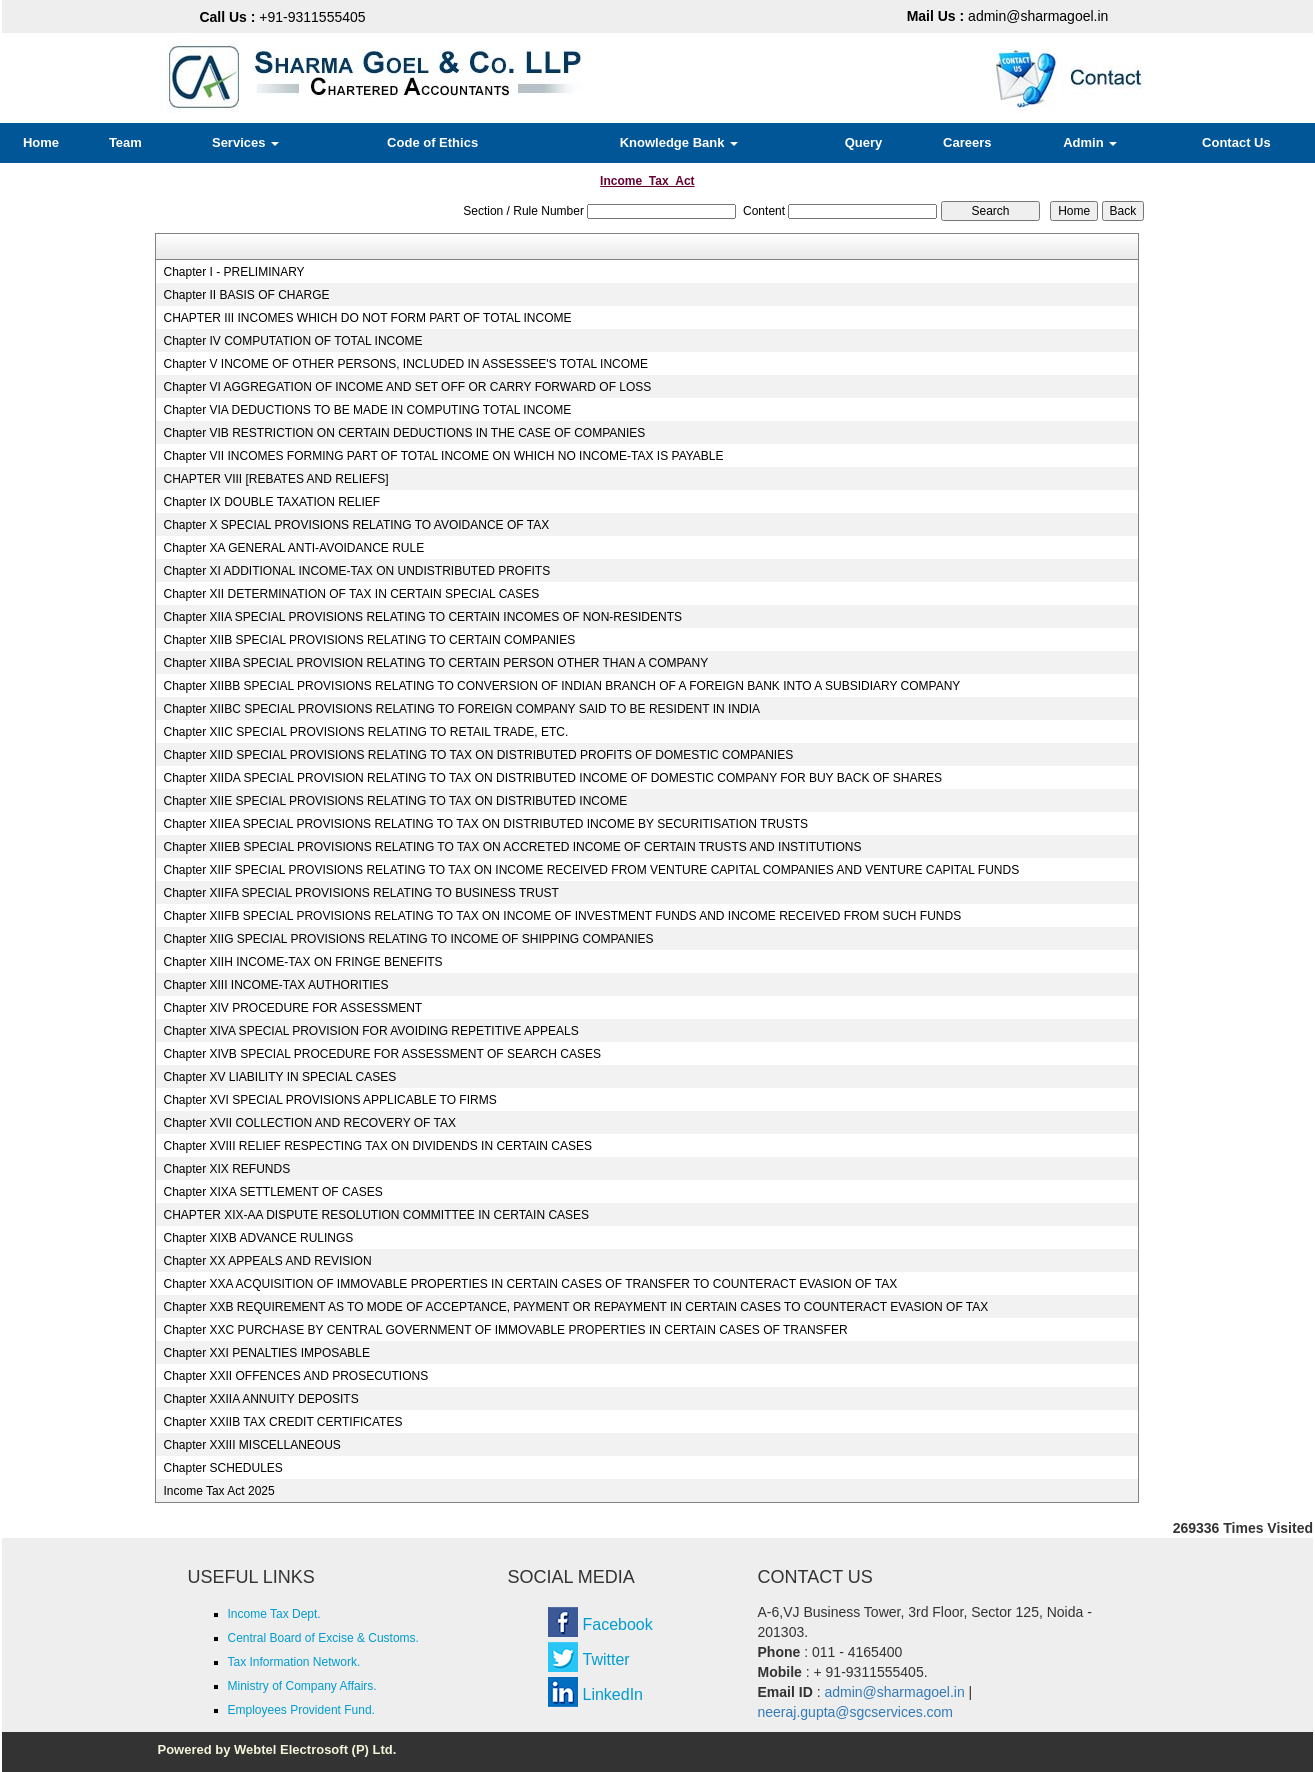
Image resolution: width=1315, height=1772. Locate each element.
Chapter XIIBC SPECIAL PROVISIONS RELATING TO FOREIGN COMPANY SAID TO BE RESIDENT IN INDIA (461, 709)
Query (864, 142)
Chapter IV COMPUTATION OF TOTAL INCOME (292, 341)
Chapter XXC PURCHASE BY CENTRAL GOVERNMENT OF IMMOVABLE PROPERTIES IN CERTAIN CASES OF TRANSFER (505, 1330)
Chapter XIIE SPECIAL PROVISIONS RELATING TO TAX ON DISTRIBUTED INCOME (395, 801)
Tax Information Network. (294, 1662)
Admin (1090, 142)
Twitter (606, 1659)
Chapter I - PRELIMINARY (233, 272)
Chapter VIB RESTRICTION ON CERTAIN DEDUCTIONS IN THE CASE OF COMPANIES (404, 433)
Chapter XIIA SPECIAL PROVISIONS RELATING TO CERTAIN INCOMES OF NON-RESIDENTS (422, 617)
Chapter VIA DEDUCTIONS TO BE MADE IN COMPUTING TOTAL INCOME (367, 410)
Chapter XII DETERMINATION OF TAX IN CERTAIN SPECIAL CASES (351, 594)
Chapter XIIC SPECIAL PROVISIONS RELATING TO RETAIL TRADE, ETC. (365, 732)
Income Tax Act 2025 (218, 1491)
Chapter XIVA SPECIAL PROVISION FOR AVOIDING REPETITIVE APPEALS (370, 1031)
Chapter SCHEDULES (222, 1468)
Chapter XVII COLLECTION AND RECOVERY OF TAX (309, 1123)
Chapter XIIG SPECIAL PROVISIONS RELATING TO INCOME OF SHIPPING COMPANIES (408, 939)
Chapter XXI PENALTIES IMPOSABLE (266, 1353)
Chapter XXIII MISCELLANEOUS (251, 1445)
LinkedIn (613, 1694)
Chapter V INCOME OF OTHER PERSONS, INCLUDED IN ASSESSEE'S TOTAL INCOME (405, 364)
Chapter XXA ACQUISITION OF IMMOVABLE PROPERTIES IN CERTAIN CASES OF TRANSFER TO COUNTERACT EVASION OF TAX (530, 1284)
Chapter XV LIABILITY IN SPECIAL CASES (279, 1077)
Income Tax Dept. (274, 1614)
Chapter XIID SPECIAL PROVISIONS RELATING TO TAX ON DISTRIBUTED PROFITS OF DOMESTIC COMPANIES (478, 755)
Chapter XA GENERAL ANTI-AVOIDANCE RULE (293, 548)
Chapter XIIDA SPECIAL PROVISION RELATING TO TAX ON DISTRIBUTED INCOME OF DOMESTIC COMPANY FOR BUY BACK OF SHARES (552, 778)
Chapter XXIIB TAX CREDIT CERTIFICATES (282, 1422)
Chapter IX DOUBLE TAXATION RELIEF (271, 502)
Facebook (618, 1624)
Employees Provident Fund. (301, 1710)
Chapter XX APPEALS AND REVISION (267, 1261)
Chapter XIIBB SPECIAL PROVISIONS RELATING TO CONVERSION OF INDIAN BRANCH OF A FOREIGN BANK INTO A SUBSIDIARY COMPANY (561, 686)
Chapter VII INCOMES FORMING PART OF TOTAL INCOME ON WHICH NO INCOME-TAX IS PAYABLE (443, 456)
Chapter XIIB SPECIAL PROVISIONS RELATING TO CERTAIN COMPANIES (369, 640)
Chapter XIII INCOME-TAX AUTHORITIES (275, 985)
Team (125, 142)
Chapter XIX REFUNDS (226, 1169)
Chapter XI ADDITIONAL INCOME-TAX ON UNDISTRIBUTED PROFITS (356, 571)
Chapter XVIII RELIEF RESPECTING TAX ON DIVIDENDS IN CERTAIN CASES (377, 1146)
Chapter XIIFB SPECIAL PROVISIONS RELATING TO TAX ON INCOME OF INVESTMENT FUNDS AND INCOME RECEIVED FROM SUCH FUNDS (562, 916)
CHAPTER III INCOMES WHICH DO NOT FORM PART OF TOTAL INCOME (367, 318)
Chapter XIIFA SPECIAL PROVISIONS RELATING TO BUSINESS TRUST (360, 893)
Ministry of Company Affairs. (302, 1686)
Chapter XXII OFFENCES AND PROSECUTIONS (295, 1376)
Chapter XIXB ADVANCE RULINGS (258, 1238)
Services (245, 142)
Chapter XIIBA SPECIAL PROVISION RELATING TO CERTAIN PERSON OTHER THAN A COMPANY (435, 663)
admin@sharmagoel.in (1008, 16)
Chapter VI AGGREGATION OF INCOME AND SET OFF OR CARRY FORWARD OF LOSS (407, 387)
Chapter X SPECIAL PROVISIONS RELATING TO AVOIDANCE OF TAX (356, 525)
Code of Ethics (432, 142)
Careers (967, 142)
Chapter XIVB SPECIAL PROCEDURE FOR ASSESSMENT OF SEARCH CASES (381, 1054)
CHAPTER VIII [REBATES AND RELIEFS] (275, 479)
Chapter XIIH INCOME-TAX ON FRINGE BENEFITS (302, 962)
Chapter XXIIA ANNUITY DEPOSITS (260, 1399)
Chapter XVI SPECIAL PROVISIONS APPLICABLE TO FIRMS (329, 1100)
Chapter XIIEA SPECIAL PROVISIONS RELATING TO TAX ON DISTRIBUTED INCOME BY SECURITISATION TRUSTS (485, 824)
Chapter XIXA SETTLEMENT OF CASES (272, 1192)
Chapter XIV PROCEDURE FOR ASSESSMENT (292, 1008)
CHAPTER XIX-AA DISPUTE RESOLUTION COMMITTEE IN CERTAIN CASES (376, 1215)
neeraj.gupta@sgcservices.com (856, 1712)
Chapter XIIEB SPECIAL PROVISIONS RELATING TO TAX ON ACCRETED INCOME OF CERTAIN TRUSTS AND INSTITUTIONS (512, 847)
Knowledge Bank (679, 142)
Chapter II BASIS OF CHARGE (246, 295)
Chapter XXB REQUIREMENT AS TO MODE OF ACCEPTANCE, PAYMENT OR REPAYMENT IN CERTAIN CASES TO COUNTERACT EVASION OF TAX (575, 1307)
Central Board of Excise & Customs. (323, 1638)
